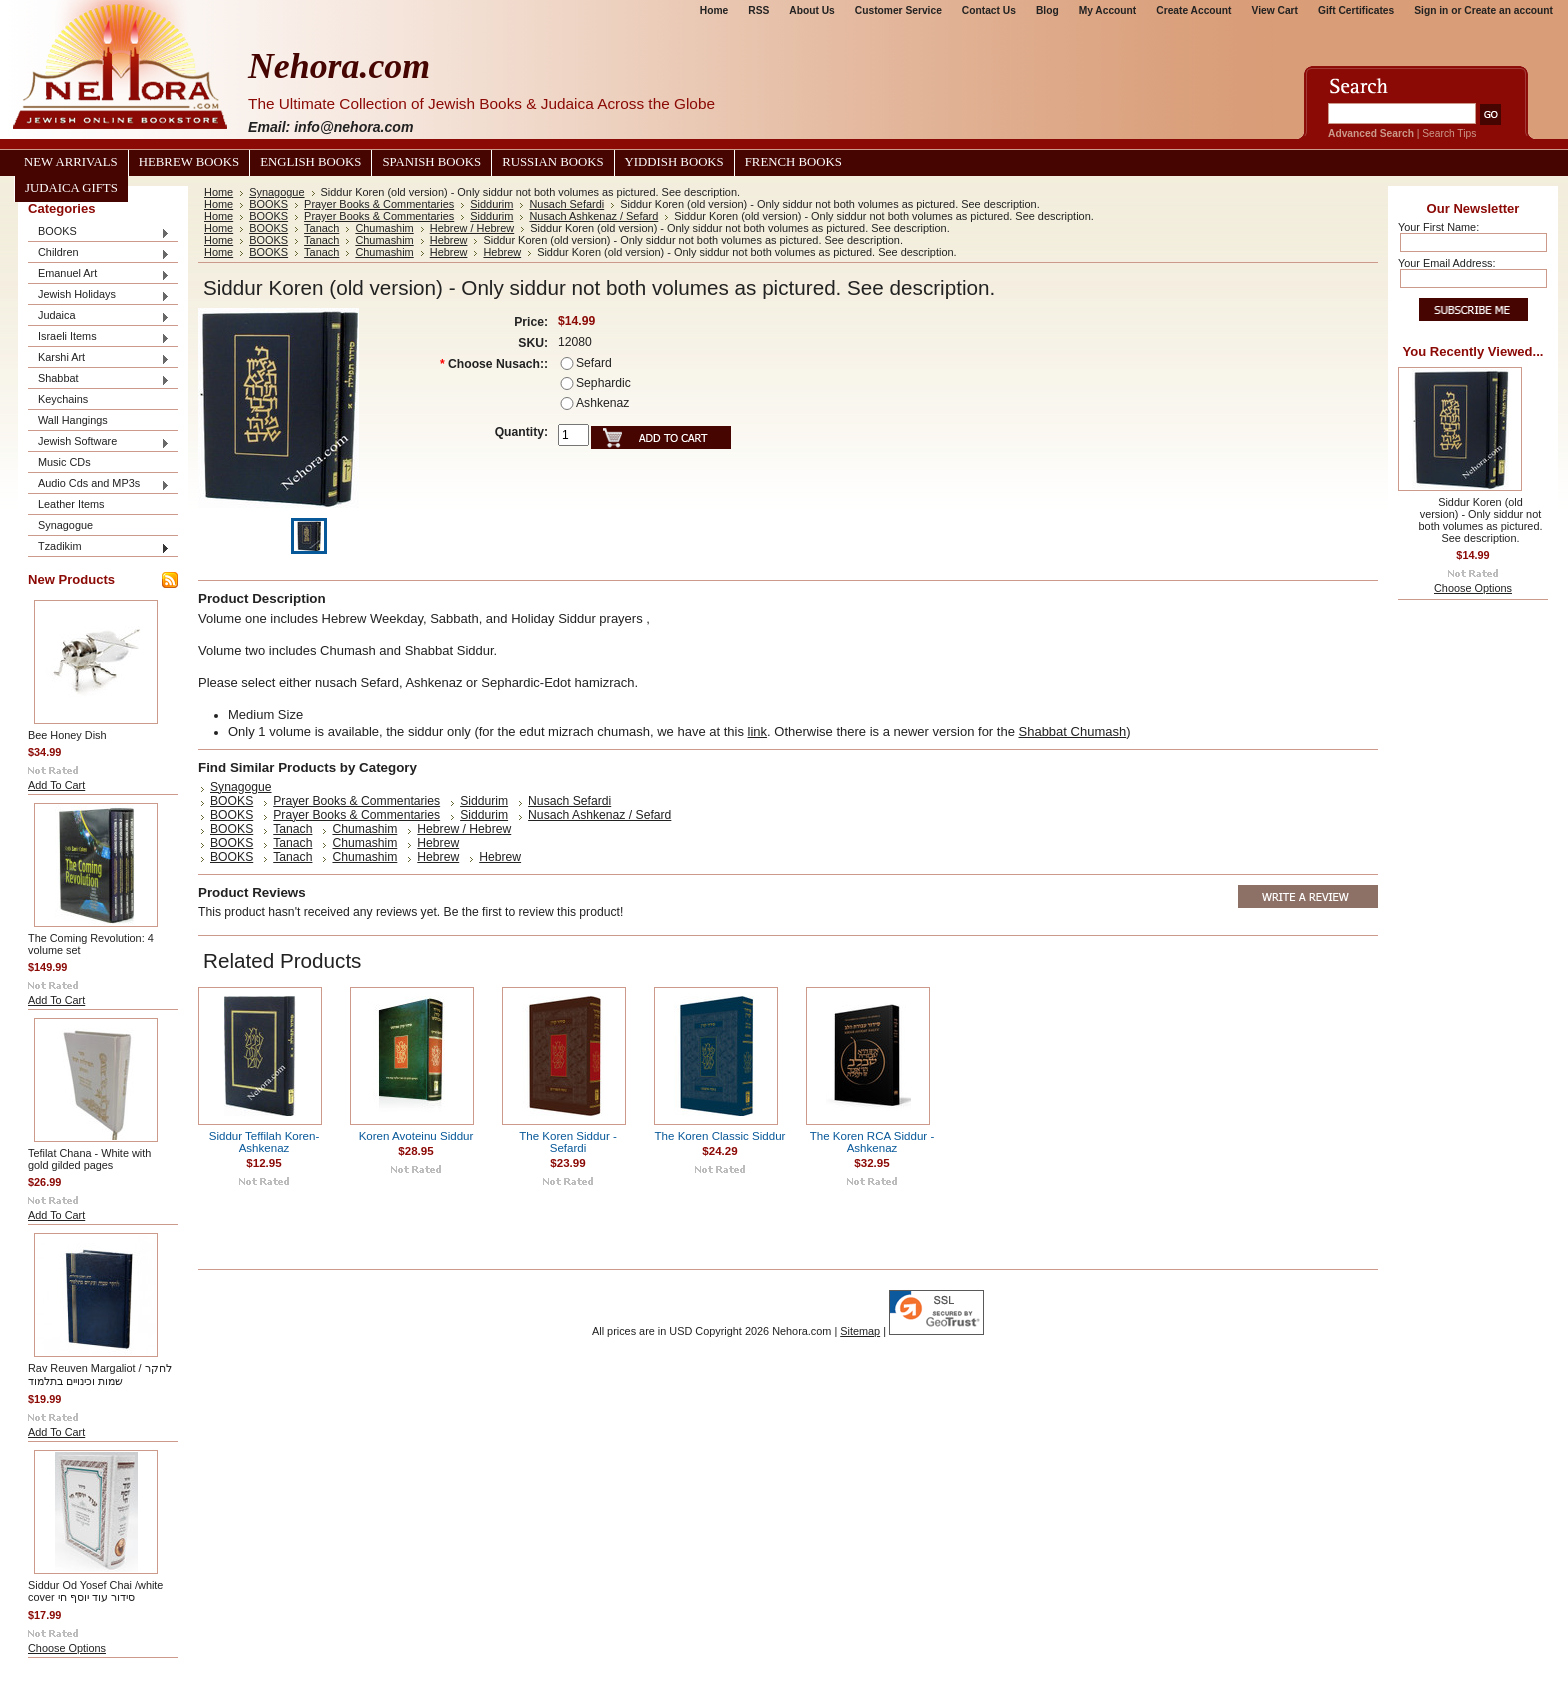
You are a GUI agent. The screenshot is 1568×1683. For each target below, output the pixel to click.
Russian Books (552, 162)
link (758, 731)
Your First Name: (1438, 227)
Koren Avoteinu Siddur (416, 1136)
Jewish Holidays (99, 295)
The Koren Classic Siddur (720, 1136)
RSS (758, 10)
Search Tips (1449, 133)
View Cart (1275, 10)
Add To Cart (56, 785)
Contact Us (989, 10)
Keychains (63, 399)
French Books (793, 162)
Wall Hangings (73, 420)
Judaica (99, 316)
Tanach (321, 228)
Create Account (1193, 10)
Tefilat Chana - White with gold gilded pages (89, 1159)
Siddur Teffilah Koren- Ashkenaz (264, 1142)
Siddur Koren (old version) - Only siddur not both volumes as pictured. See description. (1481, 520)
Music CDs (64, 462)
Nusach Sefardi (566, 204)
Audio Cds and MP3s (99, 484)
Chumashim (384, 228)
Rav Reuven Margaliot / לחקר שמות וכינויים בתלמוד (100, 1374)
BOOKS (99, 232)
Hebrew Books (189, 162)
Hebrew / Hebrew (472, 228)
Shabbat (99, 379)
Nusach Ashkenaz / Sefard (593, 216)
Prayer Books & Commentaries (379, 204)
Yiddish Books (674, 162)
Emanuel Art (99, 274)
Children (99, 253)
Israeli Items (99, 337)
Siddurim (491, 204)
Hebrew (449, 240)
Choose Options (67, 1648)
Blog (1047, 10)
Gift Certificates (1356, 10)
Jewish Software (99, 442)
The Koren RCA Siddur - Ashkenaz (872, 1142)
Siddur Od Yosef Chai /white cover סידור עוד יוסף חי (95, 1591)
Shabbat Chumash (1073, 731)
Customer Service (898, 10)
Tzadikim (99, 547)
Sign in (1431, 10)
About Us (811, 10)
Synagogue (65, 525)
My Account (1108, 10)
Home (714, 10)
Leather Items (71, 504)
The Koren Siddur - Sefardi (568, 1142)
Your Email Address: (1447, 263)
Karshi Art (99, 358)
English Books (310, 162)
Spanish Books (431, 162)
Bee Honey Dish (67, 735)
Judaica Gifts (71, 188)
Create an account (1508, 10)
